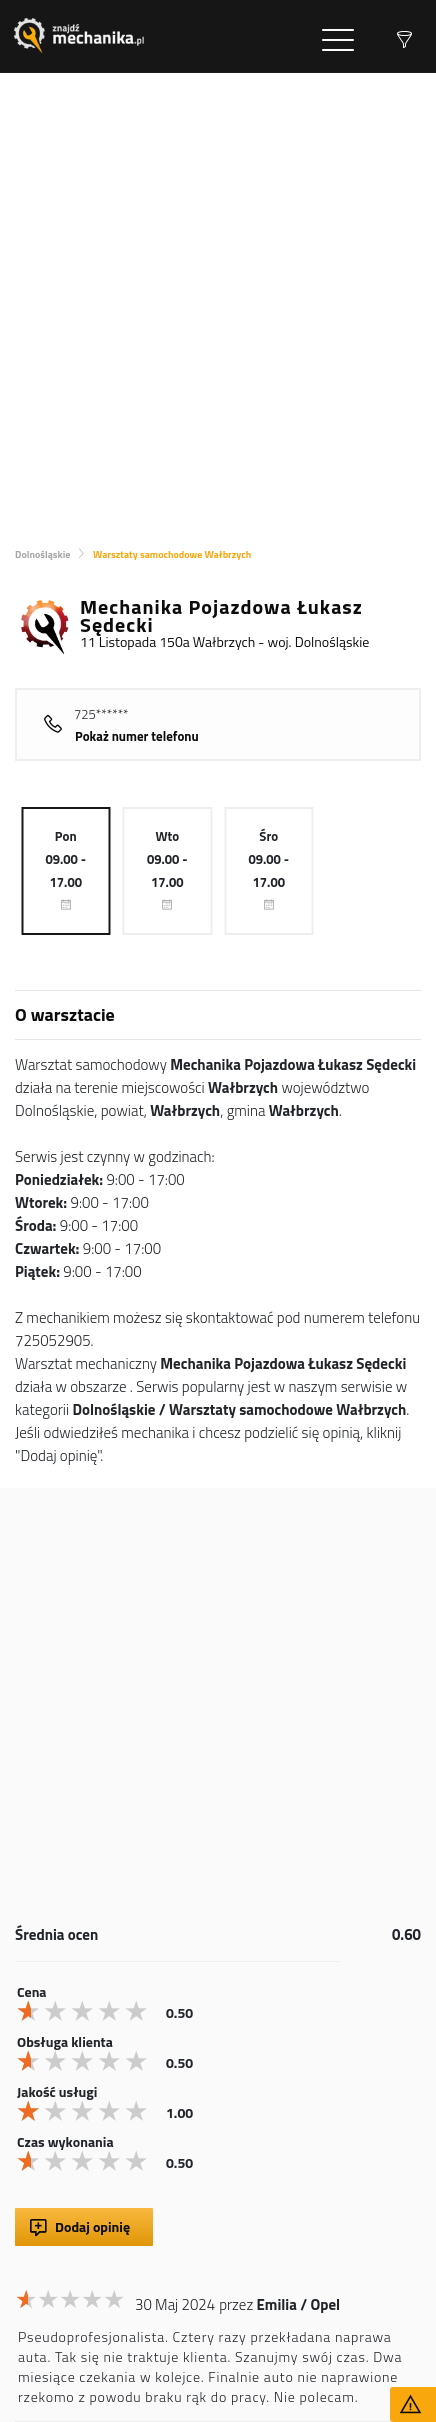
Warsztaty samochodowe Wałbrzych (172, 554)
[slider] (84, 2011)
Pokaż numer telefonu (137, 736)
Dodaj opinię (92, 2226)
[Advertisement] (218, 301)
